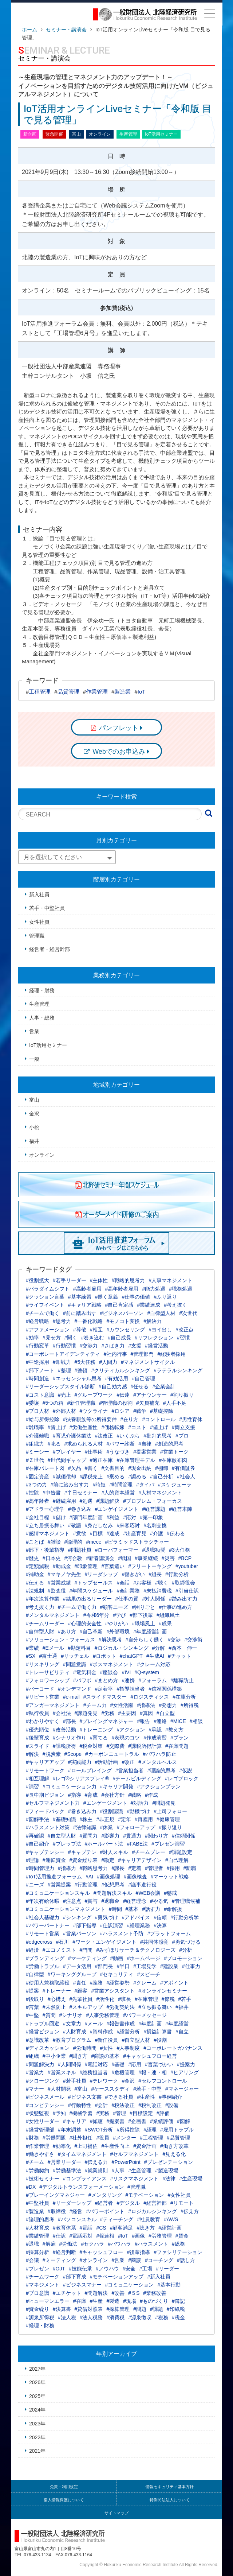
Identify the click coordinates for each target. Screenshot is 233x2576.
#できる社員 (119, 2097)
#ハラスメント (151, 2244)
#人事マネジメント (170, 1280)
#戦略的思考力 (128, 1280)
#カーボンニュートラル (112, 1754)
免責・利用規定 (64, 2487)
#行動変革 (37, 1346)
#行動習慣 (64, 1346)
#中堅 (32, 2015)
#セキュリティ (117, 1974)
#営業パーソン (79, 1933)
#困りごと (143, 1607)
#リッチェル (75, 1656)
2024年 (37, 2410)
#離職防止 (182, 1680)
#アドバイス (136, 1917)
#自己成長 (119, 1338)
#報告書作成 (120, 2023)
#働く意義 (106, 1297)
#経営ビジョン (42, 2031)
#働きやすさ (40, 2154)
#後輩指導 (138, 2252)
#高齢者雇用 (87, 1289)
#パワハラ (119, 2244)
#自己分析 (161, 1476)
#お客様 (142, 1583)
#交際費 (115, 1746)
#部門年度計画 (86, 1517)
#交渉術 (193, 1639)
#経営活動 (156, 1346)
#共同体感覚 (154, 1942)
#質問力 (89, 1836)
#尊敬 (79, 1329)
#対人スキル (114, 1852)
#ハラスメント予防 (122, 1933)
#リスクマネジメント (134, 2178)
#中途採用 (37, 1362)
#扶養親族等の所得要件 (90, 1419)
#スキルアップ (86, 2007)
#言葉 (32, 2007)
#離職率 (35, 1427)
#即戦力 (62, 1362)
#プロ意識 (37, 2293)
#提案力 (186, 2064)
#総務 (178, 2244)
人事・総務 (42, 1018)
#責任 (79, 1983)
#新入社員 (158, 2277)
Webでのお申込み (118, 751)
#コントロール (158, 1419)
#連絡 (160, 1721)
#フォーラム (152, 1680)
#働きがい (133, 1574)
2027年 (37, 2369)
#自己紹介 (37, 1844)
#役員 (102, 2138)
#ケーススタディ (110, 2089)
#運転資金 (54, 1860)
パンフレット (118, 728)
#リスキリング (42, 1664)
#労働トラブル (42, 1966)
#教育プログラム (72, 2040)
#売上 (64, 1395)
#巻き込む (92, 1338)
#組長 (155, 1574)
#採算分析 (37, 2252)
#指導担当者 (130, 1689)
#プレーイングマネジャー (55, 2195)
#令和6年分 (96, 1615)
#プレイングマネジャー (107, 1721)
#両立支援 (183, 1427)
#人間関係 (69, 2064)
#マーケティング (87, 1958)
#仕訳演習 (111, 1925)
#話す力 (151, 1909)
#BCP (185, 1558)
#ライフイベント (45, 1305)
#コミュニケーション (129, 2285)
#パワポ (82, 1680)
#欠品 (74, 1468)
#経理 (150, 2130)
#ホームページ (143, 1958)
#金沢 (128, 2081)
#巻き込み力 (82, 1811)
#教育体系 (64, 2228)
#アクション (130, 1730)
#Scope (73, 1754)
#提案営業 (145, 1452)
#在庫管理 (146, 1999)
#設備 (171, 2105)
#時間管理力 (40, 1868)
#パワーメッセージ (145, 2015)
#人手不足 (174, 1403)
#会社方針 (113, 1795)
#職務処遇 (180, 1289)
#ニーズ (35, 1885)
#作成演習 (155, 1738)
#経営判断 (64, 2252)
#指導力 (67, 1868)
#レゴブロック (181, 1778)
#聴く (161, 1583)
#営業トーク (174, 1452)
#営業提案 (59, 1885)
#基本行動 (169, 2285)
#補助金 (35, 1574)
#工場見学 (145, 1966)
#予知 (59, 2113)
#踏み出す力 (183, 1599)
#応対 (129, 1517)
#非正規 (105, 1819)
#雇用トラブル (177, 2130)
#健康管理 (168, 1819)
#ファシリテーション (178, 2252)
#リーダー (167, 2269)
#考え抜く (175, 1305)
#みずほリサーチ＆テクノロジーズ (135, 1950)
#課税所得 (64, 1746)
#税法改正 (123, 2105)
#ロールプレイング (90, 1770)
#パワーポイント (105, 2211)
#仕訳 (59, 2236)
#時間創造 (37, 1378)
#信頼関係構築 (165, 1689)
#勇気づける (186, 1942)
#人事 (118, 2170)
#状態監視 (37, 2113)
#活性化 (105, 1999)
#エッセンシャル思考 (77, 1378)
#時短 (99, 1484)
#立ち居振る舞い (45, 1525)
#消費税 (115, 2317)
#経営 (76, 2211)
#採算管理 (118, 2309)
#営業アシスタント (113, 1991)
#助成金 (62, 1566)
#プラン (179, 1738)
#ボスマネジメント (112, 1664)
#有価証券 (183, 1468)
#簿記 (178, 2301)
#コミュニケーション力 (69, 1786)
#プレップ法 (67, 1844)
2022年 (37, 2437)
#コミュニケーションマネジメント (65, 1909)
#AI (89, 1876)
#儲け (59, 1517)
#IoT (123, 2236)
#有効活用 (117, 1378)
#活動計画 (106, 1762)
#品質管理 (178, 2138)
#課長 (118, 1868)
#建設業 (169, 1966)
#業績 (32, 1648)
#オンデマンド (74, 1689)
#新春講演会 (100, 1558)
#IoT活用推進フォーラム (54, 1876)
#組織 (32, 2056)
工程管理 (40, 691)
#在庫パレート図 (45, 1468)
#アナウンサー (150, 1395)
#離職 (190, 1868)
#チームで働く (42, 1313)
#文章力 (72, 2023)
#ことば (35, 1542)
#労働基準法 (67, 2170)
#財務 (32, 2138)
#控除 (32, 1492)
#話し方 (186, 2260)
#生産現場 (190, 2178)
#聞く (71, 1338)
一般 (34, 1059)
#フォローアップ (135, 1827)
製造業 (122, 691)
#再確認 (35, 1836)
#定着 (134, 1868)
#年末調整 (69, 2130)
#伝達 (123, 1395)
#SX (30, 1656)
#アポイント (174, 1983)
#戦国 (124, 1558)
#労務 (107, 1713)
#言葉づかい (159, 2064)
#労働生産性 (84, 1427)
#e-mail (71, 1697)
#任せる (140, 1386)
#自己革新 (91, 1631)
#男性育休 (190, 1419)
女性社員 (39, 922)
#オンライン (94, 2260)
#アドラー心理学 (45, 1509)
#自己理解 (177, 1860)
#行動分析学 (184, 1917)
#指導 (74, 1795)
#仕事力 (191, 1966)
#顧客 (81, 1991)
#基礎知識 (64, 1819)
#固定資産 (37, 1476)
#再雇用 (144, 1819)
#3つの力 (36, 1484)
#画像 (138, 2236)
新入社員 (39, 894)
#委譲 (32, 1403)
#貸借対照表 (89, 2309)
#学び (119, 1615)
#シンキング (77, 1917)
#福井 (182, 2007)
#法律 (168, 2178)
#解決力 (152, 1321)
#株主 (86, 1819)
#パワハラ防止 (159, 1754)
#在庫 (79, 2301)
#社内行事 (115, 1354)
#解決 (32, 1754)
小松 (34, 1127)
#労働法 (68, 2244)
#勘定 (107, 1860)
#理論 (32, 1860)
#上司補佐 (86, 2146)
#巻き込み (79, 1509)
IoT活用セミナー (48, 1045)
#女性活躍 (122, 1705)
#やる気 (159, 1901)
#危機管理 (123, 2072)
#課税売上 (91, 1476)
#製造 (112, 2301)
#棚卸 (161, 1468)
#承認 (155, 1730)
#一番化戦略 (89, 1321)
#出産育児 (134, 1533)
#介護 (156, 1533)
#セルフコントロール (162, 2081)
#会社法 (62, 1713)
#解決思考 (110, 1639)
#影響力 (110, 1836)
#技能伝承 (80, 2269)
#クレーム (145, 1983)
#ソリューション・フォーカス (60, 1639)
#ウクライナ (94, 1411)
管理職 (36, 936)
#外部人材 (64, 1411)
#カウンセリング (125, 1329)
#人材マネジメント (160, 1492)
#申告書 (52, 1492)
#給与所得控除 (42, 1419)
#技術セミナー (42, 2178)
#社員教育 (148, 2219)
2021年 (37, 2451)
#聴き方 (146, 2228)
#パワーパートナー (48, 1925)
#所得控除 (128, 2130)
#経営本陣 (180, 1509)
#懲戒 (170, 1893)
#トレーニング (96, 1730)
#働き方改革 (174, 2146)
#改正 (128, 1762)
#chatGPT (131, 1656)
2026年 (37, 2382)
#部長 (69, 1721)
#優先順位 (37, 1730)
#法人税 (67, 2317)
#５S (133, 2293)
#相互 (96, 1329)
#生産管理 (139, 2170)
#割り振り (182, 1395)
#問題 (139, 2309)
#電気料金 (84, 1672)
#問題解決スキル (113, 1893)
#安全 (129, 2269)
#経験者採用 (171, 1354)
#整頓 (81, 1370)
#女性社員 (179, 2195)
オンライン (42, 1155)
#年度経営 (177, 2023)
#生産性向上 (115, 2146)
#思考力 (62, 1321)
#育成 (91, 1795)
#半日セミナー (81, 1492)
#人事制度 (128, 2048)
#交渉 (174, 1639)
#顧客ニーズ (114, 1607)
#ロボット (104, 1656)
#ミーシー (37, 1452)
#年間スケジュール (91, 1591)
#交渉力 (89, 1346)
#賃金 (182, 2236)
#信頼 (160, 1917)
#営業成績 (59, 1583)
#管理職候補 (186, 1901)
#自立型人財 (62, 1836)
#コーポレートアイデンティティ (63, 1354)
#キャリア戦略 (85, 1305)
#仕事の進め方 (175, 1607)
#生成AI (155, 1656)
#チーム (35, 2162)
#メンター (124, 2138)
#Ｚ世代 (35, 1460)
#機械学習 (81, 2113)
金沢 (34, 1114)
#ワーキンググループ (72, 1974)
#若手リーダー (69, 1280)
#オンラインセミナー (162, 1991)
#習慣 (183, 1338)
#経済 (32, 1950)
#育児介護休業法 (72, 1436)
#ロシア (120, 1411)
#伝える (35, 1583)
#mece (93, 1542)
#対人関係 (153, 1599)
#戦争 (139, 1411)
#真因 (146, 1713)
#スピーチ (148, 1974)
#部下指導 (84, 1925)
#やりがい (117, 1623)
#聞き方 (79, 2056)
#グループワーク (94, 1395)
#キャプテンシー (45, 1852)
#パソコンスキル (77, 2219)
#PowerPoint (125, 2162)
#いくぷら (128, 1436)
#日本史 (52, 1558)
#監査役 (57, 1591)
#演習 (32, 1786)
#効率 (32, 1338)
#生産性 (146, 2097)
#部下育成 (74, 2277)
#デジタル (128, 2203)
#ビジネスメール (45, 2097)
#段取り (35, 1999)
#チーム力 (95, 1705)
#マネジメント (42, 2285)
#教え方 (174, 1730)
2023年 (37, 2423)
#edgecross (39, 1942)
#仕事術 (94, 1452)
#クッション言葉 (45, 1297)
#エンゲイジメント (117, 1509)
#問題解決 (96, 2293)
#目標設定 (141, 2113)
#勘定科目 (79, 1648)
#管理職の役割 (116, 1403)
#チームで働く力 (77, 1607)
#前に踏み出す (79, 1313)
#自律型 (35, 1974)
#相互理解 (37, 1778)
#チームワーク (42, 2277)
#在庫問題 (177, 1746)
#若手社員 (74, 2081)
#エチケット (67, 2293)
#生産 (96, 2301)
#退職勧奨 (153, 1550)
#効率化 (62, 2146)
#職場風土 (143, 1623)
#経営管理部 (40, 2130)
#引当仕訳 (187, 1591)
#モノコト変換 (123, 1321)
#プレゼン (37, 2269)
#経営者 (104, 2203)
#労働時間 (84, 2048)
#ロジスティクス (150, 1697)
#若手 (184, 1999)
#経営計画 (170, 2228)
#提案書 (115, 2121)
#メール (94, 2023)
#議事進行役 (142, 1885)
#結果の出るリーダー (87, 1599)
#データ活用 (77, 1966)
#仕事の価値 (136, 1297)
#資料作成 (101, 2031)
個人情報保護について (64, 2500)
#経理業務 (138, 1925)
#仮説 (185, 1770)
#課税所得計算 (145, 1746)
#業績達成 (148, 1305)
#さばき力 (113, 1346)
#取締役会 (183, 1583)
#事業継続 (146, 1558)
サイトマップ (116, 2513)
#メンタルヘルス (157, 1762)
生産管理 (39, 1004)
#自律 (144, 1444)
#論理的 (73, 1542)
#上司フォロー (170, 1811)
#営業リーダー (64, 2162)
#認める (137, 1476)
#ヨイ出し (160, 1329)
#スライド (37, 1746)
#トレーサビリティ (48, 1672)
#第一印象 (151, 1517)
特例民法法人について (170, 2500)
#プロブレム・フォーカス (152, 1501)
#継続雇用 (64, 1501)
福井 (34, 1141)
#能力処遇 (153, 1289)
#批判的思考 (157, 1436)
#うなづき (118, 1452)
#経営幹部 (155, 2203)
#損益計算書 (157, 2031)
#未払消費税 (157, 1591)
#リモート (182, 2203)
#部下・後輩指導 (45, 1550)
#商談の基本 (105, 2056)
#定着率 (104, 1689)
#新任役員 (106, 2040)
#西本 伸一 (183, 1648)
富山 (34, 1100)
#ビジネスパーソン (122, 1313)
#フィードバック (45, 1811)
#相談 (196, 1721)
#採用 (173, 1868)
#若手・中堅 (147, 2089)
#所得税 (190, 1705)
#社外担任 (81, 2138)
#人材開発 (59, 2089)
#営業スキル (62, 2072)
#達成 (112, 1533)
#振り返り (170, 1827)
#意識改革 (37, 2040)
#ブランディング (45, 1958)
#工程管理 (151, 2138)
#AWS (171, 2219)
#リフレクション (154, 1338)
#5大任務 (85, 1362)
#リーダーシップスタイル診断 (60, 1386)
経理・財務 (42, 990)
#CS (101, 2228)
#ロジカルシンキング (152, 2211)
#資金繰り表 (84, 1860)
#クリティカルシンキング (120, 1370)
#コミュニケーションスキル (58, 1893)
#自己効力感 (113, 1386)
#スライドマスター (105, 1697)
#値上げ (159, 1427)
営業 (34, 1031)
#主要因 (127, 1713)
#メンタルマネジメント (53, 1615)
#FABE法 (137, 1844)
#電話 (86, 2228)
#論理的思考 (40, 2219)
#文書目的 (113, 1468)
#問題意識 (74, 1664)
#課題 (156, 2309)
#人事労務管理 (102, 2015)
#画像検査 (135, 1876)
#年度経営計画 (150, 1631)
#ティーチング (117, 2219)
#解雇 (49, 2244)
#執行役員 (37, 1713)
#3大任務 (179, 1550)
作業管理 (97, 691)
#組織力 (35, 1444)
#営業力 (35, 2072)
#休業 (106, 1827)
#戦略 (134, 1795)
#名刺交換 (155, 1525)
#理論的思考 (161, 1770)
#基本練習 (79, 1297)
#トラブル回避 (42, 2023)
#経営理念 (134, 1901)
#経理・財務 (40, 2325)
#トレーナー (57, 1991)
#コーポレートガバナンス (172, 2048)
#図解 (183, 2121)
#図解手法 (37, 1819)
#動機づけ (138, 1811)
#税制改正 (150, 2105)
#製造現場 (166, 2170)
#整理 (64, 1370)
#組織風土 (168, 1615)
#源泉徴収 (139, 2317)
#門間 (86, 1950)
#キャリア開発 (117, 1786)
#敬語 (74, 1525)
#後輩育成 (37, 1738)
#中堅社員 (37, 2203)
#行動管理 (86, 1885)
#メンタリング (105, 2195)
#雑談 (54, 1542)
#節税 (168, 1999)
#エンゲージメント (105, 1803)
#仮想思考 (113, 1885)
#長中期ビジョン (45, 1795)
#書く (91, 1468)
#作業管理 (37, 2146)
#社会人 (186, 1476)
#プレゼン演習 (168, 1844)
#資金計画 (145, 2146)
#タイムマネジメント (82, 2154)
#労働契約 (37, 2170)
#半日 (123, 1966)
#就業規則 (96, 2170)
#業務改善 (154, 2293)
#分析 (185, 1950)
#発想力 (168, 1705)
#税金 (178, 2317)
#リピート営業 (42, 1697)
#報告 (143, 1721)
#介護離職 (37, 1436)
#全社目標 (37, 1517)
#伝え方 (190, 2211)
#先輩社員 (81, 1999)
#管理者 (154, 1868)
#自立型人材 (136, 2040)
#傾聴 (96, 2121)
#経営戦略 (37, 1321)
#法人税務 (91, 2317)
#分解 (158, 1648)
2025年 (37, 2396)
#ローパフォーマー (117, 1550)
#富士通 (48, 1656)
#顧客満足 (121, 2228)
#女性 (106, 2048)
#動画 (116, 1958)
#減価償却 (64, 1476)
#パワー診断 (120, 1444)
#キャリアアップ (45, 1762)
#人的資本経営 (118, 1492)
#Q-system (146, 1672)
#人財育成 (74, 2031)
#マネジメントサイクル (148, 1362)
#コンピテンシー (45, 2105)
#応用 (134, 2064)
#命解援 (173, 1909)
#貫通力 (132, 1836)
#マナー (35, 2089)
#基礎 (118, 2064)
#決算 (160, 1925)
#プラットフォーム (169, 1933)
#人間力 (108, 1362)
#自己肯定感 (119, 1305)
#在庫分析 (184, 1697)
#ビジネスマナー (82, 2285)
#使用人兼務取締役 (48, 1983)
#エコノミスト (59, 1950)
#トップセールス (94, 1583)
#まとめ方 (106, 1680)
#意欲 (79, 1533)
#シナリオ (71, 2015)
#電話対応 (96, 2064)
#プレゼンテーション (168, 2162)
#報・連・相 (152, 2072)
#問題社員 (79, 1550)
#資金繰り (37, 2309)
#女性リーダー (42, 2121)
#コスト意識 (40, 1395)
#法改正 (104, 1436)
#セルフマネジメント (134, 2154)
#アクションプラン (159, 1786)
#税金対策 (91, 1746)
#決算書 (62, 2309)
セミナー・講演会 (66, 29)
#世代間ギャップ (67, 1460)
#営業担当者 (129, 1770)
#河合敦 (73, 1558)
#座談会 (109, 1672)
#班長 (124, 1999)
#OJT (59, 2269)
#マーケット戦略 (170, 1876)
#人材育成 (37, 2228)
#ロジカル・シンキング (122, 1648)
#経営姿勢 (118, 1983)
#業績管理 (37, 2236)
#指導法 (146, 1705)
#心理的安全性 (85, 1623)
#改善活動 (64, 1730)
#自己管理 (143, 1378)
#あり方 (67, 1631)
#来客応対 (128, 1525)
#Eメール (53, 1648)
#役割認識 (111, 1811)
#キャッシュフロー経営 (150, 2056)
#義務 (96, 1983)
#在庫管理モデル (135, 1460)
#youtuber (186, 1566)
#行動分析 (177, 1574)
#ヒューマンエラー (48, 2301)
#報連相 (105, 2236)
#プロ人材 (37, 1411)
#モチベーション (145, 2195)
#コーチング (159, 2260)
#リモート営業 (42, 1933)
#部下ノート (40, 1370)
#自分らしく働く (145, 1639)
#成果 (165, 1623)
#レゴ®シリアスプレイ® (81, 1778)
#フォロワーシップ (48, 1680)
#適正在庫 (101, 1460)
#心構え (57, 1999)
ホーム (29, 29)
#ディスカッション (48, 2048)
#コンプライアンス (85, 2178)
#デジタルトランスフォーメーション (81, 2187)
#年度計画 (150, 2023)
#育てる (99, 1738)
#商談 (134, 2260)
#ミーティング (59, 2260)
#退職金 (110, 1901)
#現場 (129, 2301)
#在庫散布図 (173, 1460)
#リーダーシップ (72, 2203)
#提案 (32, 1991)
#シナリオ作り (69, 1738)
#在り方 (130, 1419)
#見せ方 (52, 1338)
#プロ (182, 1436)
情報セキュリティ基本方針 (170, 2487)
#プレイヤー (67, 1452)
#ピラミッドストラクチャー (137, 1542)
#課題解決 (107, 1501)
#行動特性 (79, 2105)
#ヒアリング (184, 2072)
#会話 (123, 1583)
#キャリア (74, 2121)
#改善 (118, 2293)
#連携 (128, 1680)
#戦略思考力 (94, 1868)
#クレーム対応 (153, 1664)
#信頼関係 (183, 1836)
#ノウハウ (107, 2269)
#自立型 (166, 1713)
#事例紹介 (170, 2097)
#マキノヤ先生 (64, 1574)
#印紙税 (176, 2309)
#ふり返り (165, 1297)
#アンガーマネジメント (53, 1705)
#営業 (118, 2260)
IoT (142, 691)
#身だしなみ (99, 1525)
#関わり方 (156, 1836)
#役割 (160, 2040)
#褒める (115, 1476)
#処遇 (86, 1501)
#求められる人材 (83, 1444)
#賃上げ (57, 1427)
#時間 (115, 1909)
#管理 (119, 2113)
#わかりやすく (42, 1721)
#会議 (32, 2260)
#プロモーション (183, 1958)
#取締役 (57, 2211)
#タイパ (145, 1484)
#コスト (137, 1427)
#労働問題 (54, 2138)
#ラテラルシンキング (178, 1370)
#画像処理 (108, 1876)
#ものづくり (154, 2301)
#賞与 (91, 1901)
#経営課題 (153, 1509)
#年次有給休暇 (42, 1901)
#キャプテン (82, 1852)
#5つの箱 (53, 1403)
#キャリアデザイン (140, 1860)
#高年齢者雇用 (122, 1289)
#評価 (163, 2113)
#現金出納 (139, 1468)
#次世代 (188, 1313)
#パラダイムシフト (48, 1289)
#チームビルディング (136, 1778)
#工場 (145, 2269)
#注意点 (72, 1901)
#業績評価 (161, 2121)
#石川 (62, 1942)
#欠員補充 (147, 1403)
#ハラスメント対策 (48, 1827)
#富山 (81, 2089)
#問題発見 (163, 1803)
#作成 (151, 1795)
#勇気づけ (106, 1917)
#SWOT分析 (99, 2130)
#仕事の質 (127, 1599)
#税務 (161, 2317)
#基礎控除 (161, 1411)
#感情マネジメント (48, 1533)
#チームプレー (148, 1852)
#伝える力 (96, 2162)
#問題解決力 (40, 2064)
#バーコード (40, 1689)
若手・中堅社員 (47, 908)
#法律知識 (84, 1827)
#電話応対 (81, 2236)
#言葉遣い (113, 1566)
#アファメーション (48, 1329)
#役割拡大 (37, 1280)
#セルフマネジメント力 (53, 1803)
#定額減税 (37, 1566)
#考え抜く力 (40, 1607)
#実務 (102, 2113)
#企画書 (137, 2121)
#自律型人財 (40, 1631)
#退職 (32, 2244)
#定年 (124, 1819)
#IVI (126, 1672)
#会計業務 (128, 1591)
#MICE (178, 1721)
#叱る (54, 1444)
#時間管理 (121, 1484)
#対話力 (140, 1803)
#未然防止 (54, 2007)
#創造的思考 (169, 1444)
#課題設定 (180, 1852)
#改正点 (184, 1329)
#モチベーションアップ (117, 2277)
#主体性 (99, 1280)
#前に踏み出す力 (70, 1484)
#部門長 (104, 1966)
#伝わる (176, 1533)
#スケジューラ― (177, 1484)
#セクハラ (92, 2244)
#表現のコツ (125, 1738)
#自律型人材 (161, 1313)
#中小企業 (54, 2056)
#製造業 (35, 2211)
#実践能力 (79, 1762)
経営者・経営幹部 (49, 949)
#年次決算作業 (42, 1599)
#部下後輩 (141, 1615)
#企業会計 (163, 1386)
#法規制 (35, 1591)
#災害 (168, 1558)
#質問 (49, 2015)
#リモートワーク (45, 1770)
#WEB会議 (148, 1893)
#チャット (179, 1656)
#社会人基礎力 (42, 1917)
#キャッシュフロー (101, 2252)
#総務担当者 (94, 2072)
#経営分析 (128, 2031)
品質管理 (68, 691)
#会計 (101, 2105)
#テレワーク (104, 2081)
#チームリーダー (45, 1623)
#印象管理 (86, 1566)
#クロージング (42, 2081)
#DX (31, 2187)
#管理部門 (142, 1354)
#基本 (132, 1909)
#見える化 (174, 2154)
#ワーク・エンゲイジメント (104, 1942)
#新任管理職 (81, 1403)
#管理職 (136, 2187)
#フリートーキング (150, 1566)
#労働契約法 (120, 2007)
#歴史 (32, 1558)
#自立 (182, 2031)
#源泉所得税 (40, 2317)
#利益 (112, 1517)
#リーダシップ (101, 1574)
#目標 (96, 1533)
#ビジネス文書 (85, 2097)
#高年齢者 (37, 1501)
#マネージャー (182, 2089)
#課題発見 (86, 1713)
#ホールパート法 (104, 1844)
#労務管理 (160, 2236)
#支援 (134, 1346)
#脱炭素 (52, 1754)
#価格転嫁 (113, 1427)
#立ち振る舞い (155, 2007)
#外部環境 (118, 1631)
